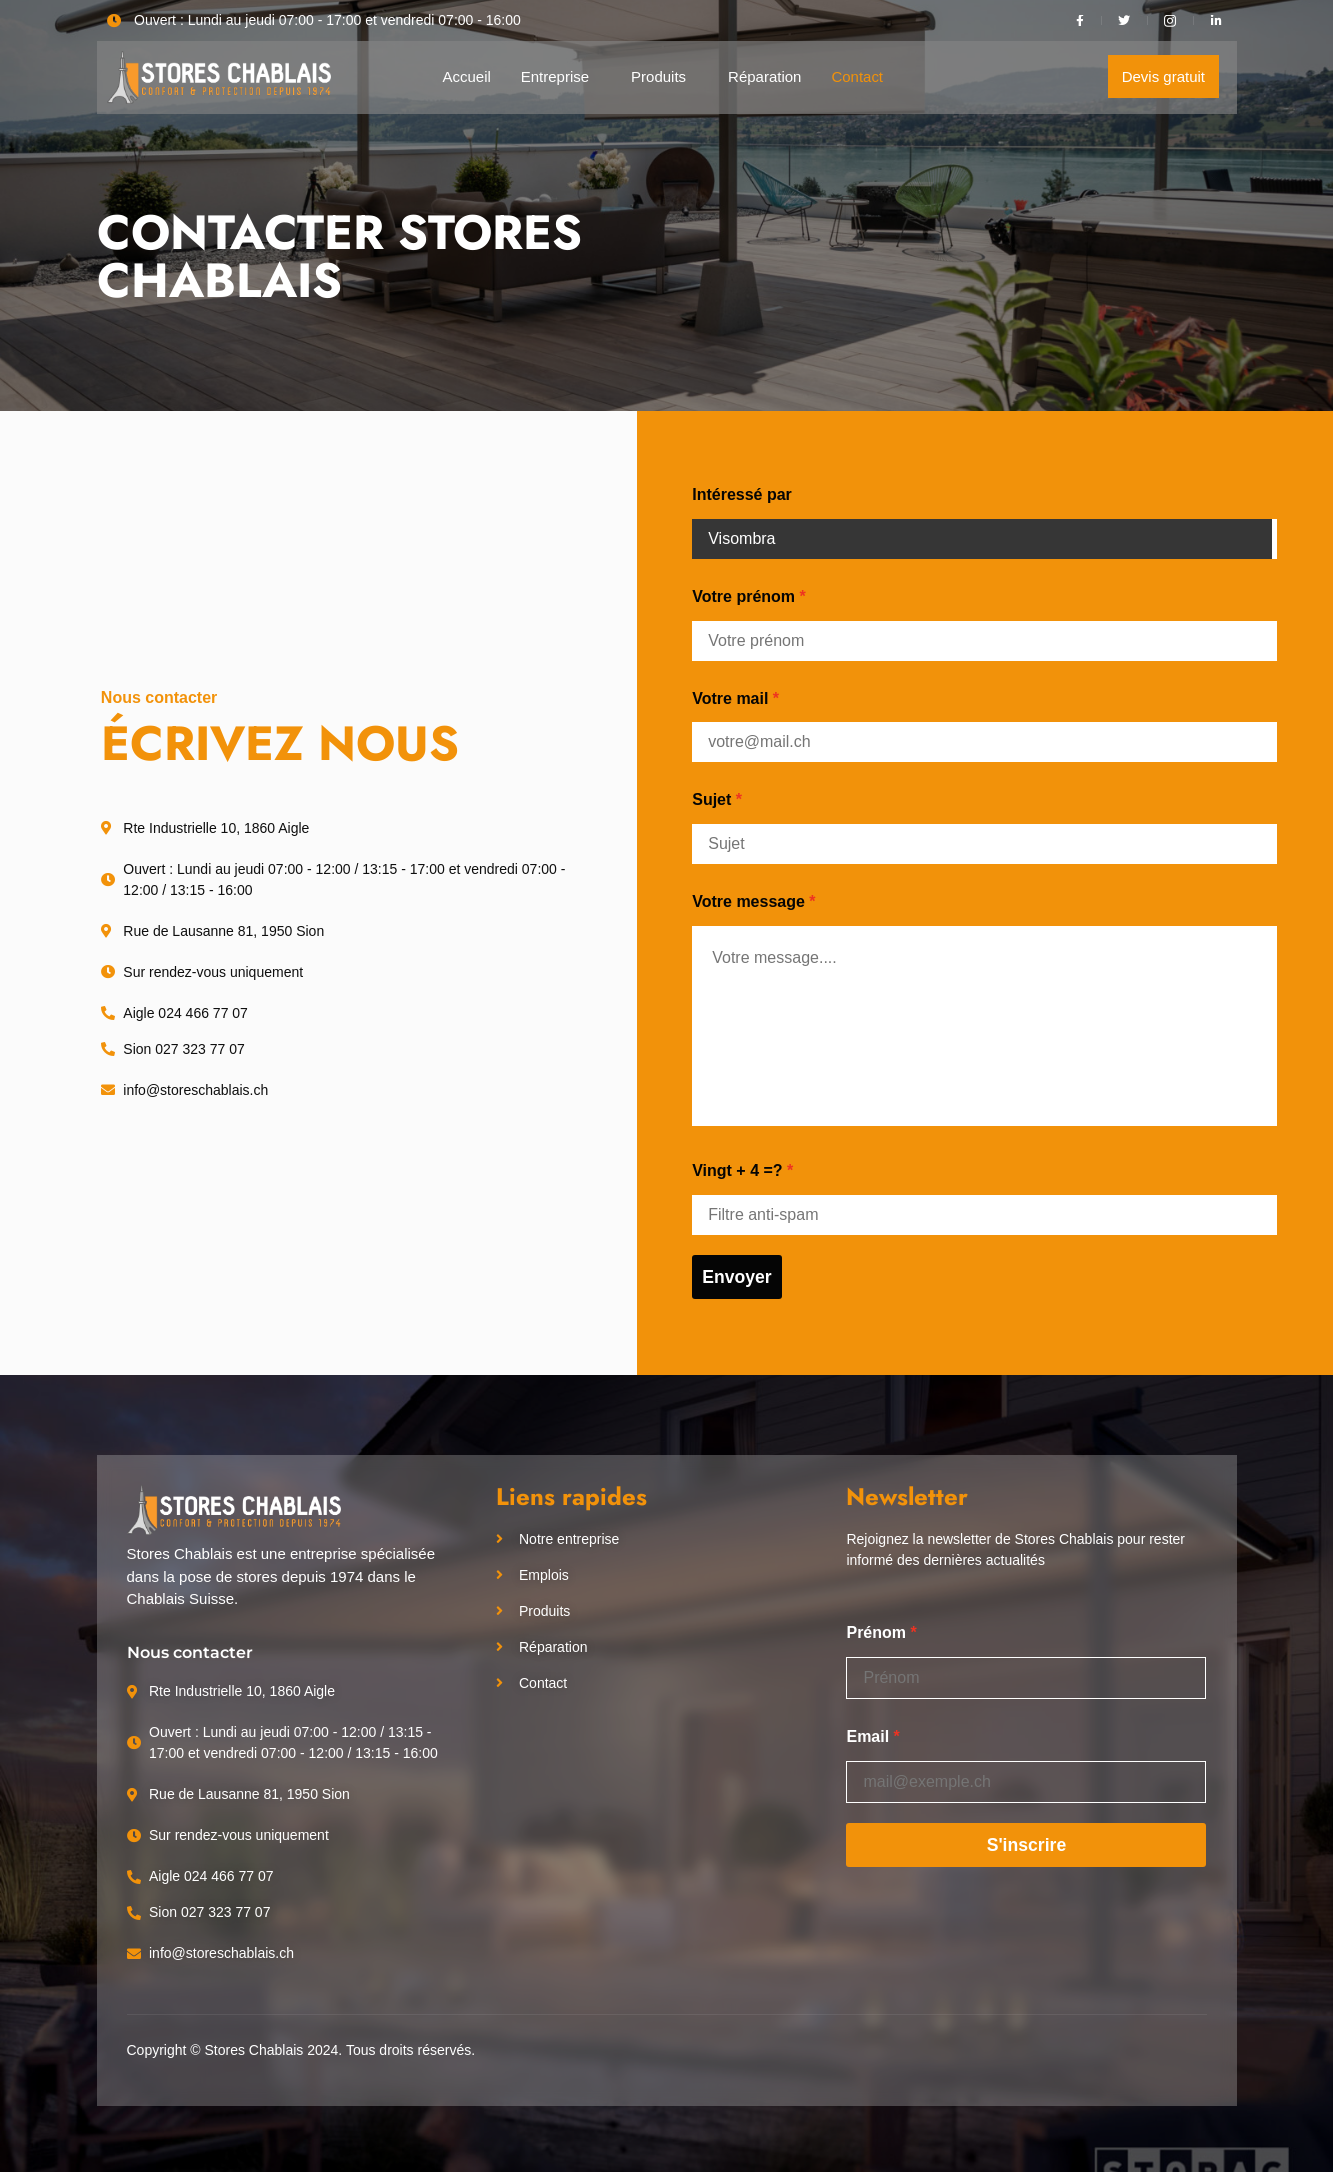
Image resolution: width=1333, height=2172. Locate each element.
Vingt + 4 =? (737, 1170)
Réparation (764, 76)
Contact (857, 76)
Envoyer (736, 1277)
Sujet (711, 799)
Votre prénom (743, 596)
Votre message (748, 901)
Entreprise (555, 76)
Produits (658, 76)
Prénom (876, 1632)
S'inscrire (1027, 1845)
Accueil (466, 76)
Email (867, 1736)
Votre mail (730, 698)
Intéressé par (742, 494)
